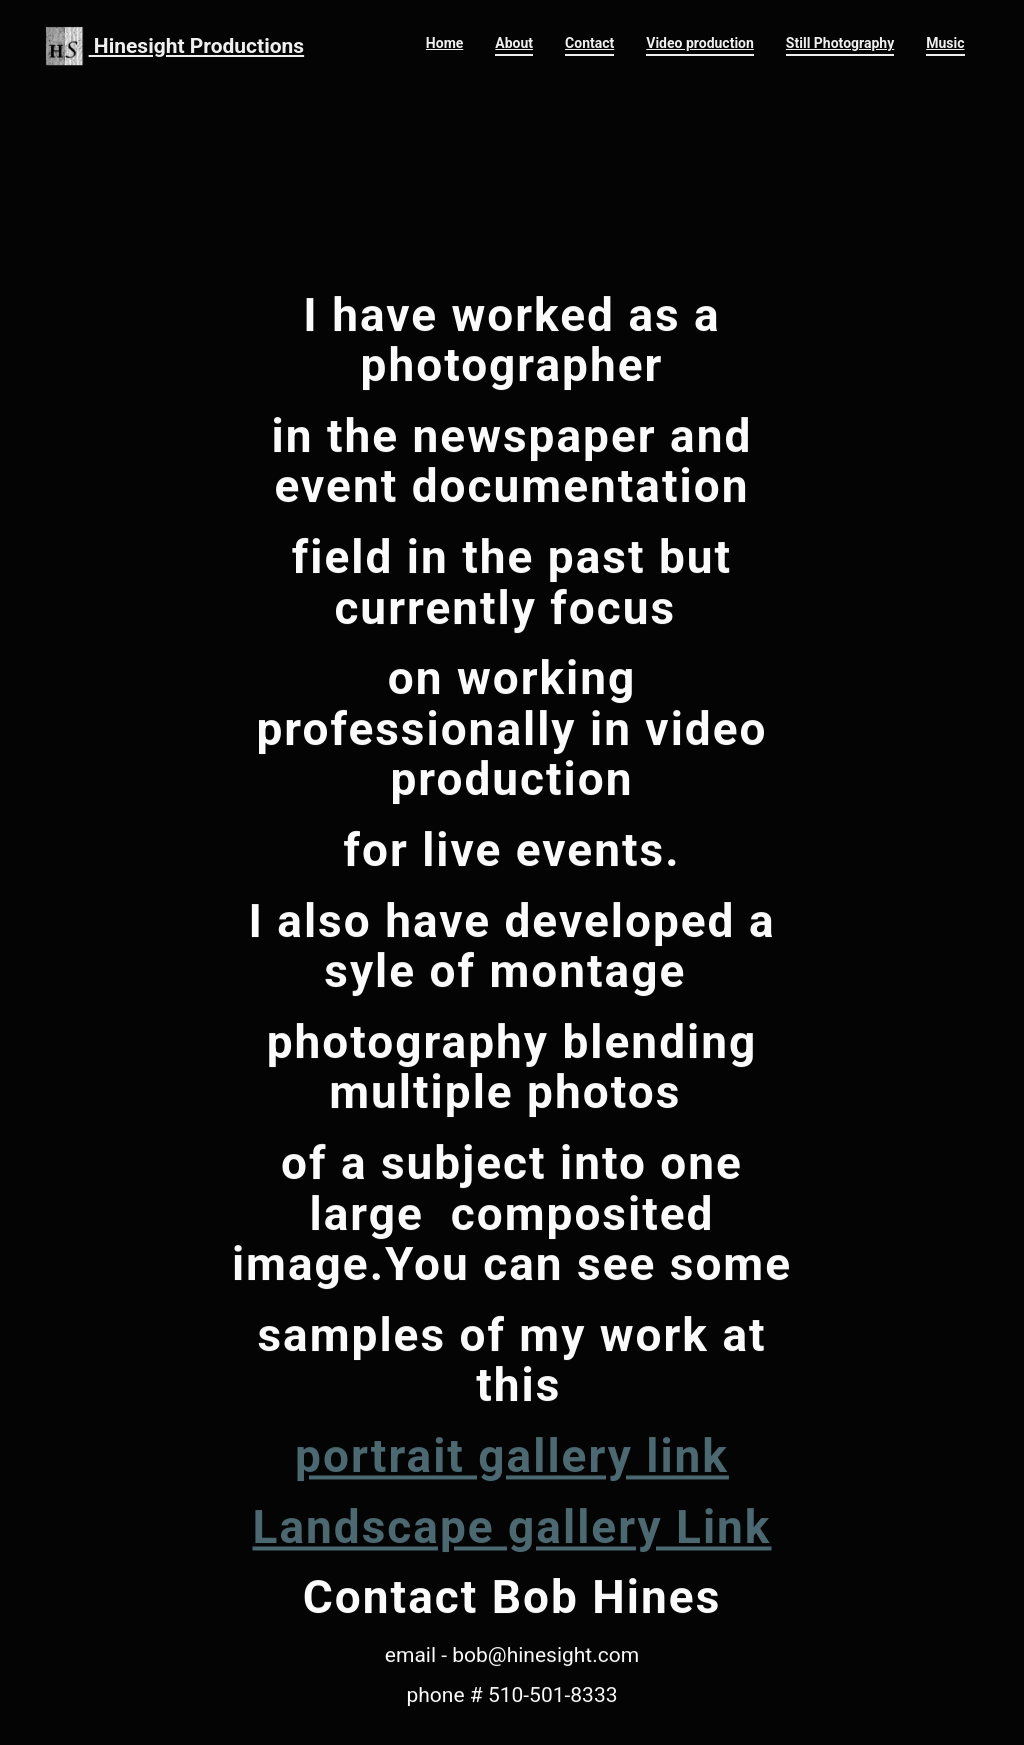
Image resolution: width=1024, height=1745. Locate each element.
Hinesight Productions (175, 46)
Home (444, 43)
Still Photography (840, 43)
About (514, 43)
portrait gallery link (512, 1490)
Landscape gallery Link (512, 1561)
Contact (589, 43)
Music (945, 43)
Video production (700, 43)
